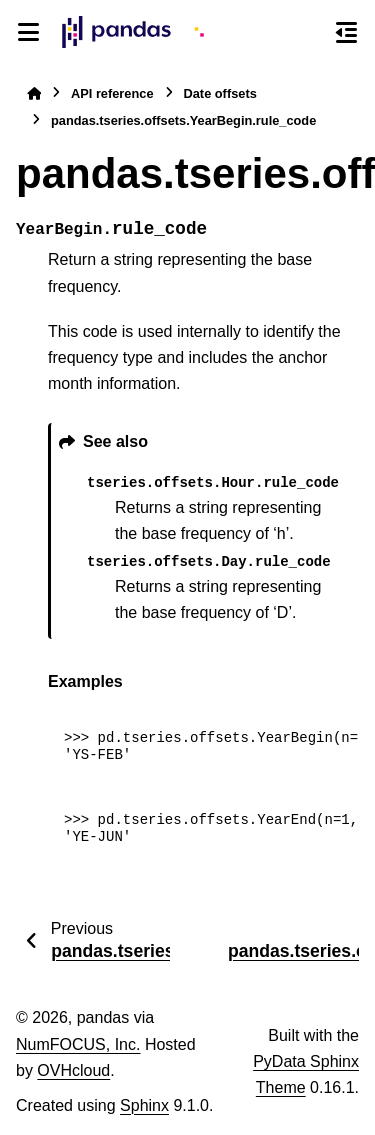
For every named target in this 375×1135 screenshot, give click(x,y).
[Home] (34, 93)
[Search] (310, 33)
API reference (112, 93)
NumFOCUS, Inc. (78, 1044)
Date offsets (220, 93)
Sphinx (144, 1105)
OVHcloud (73, 1070)
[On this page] (346, 32)
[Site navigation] (28, 32)
